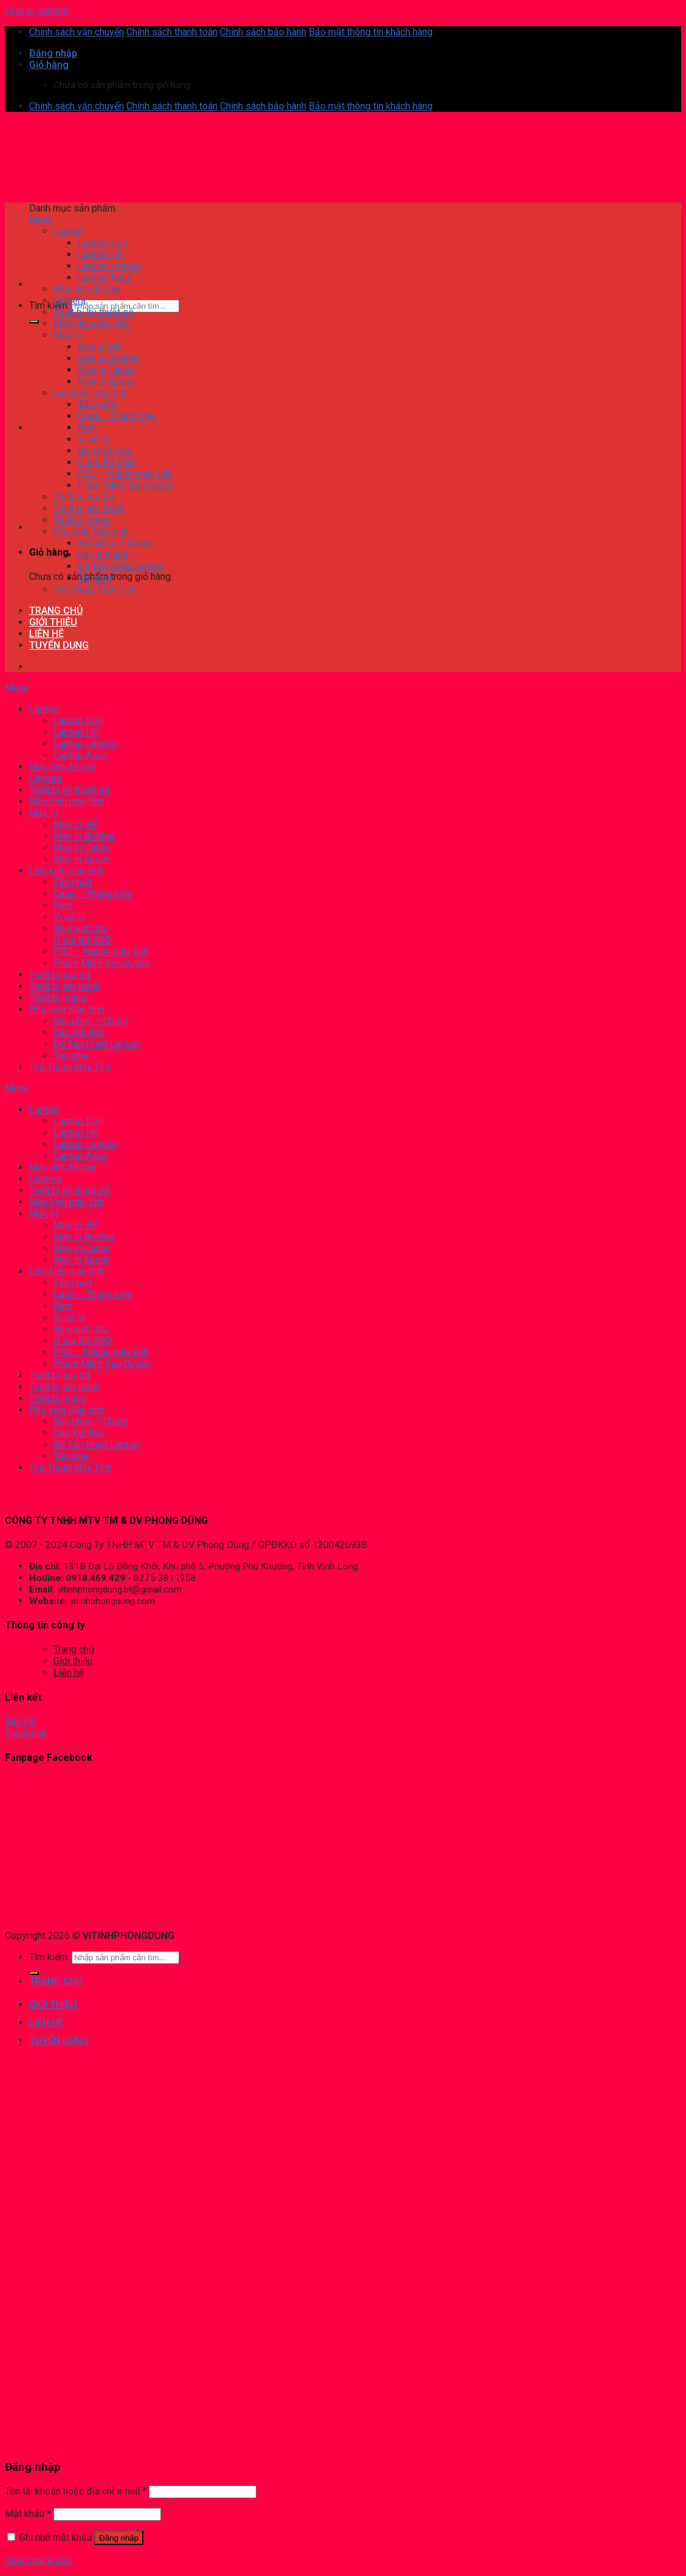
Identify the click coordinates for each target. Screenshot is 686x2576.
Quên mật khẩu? (39, 2560)
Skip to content (37, 10)
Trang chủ (73, 1649)
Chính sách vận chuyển (76, 32)
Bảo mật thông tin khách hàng (371, 32)
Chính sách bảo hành (263, 32)
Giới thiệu (72, 1661)
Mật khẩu (28, 2513)
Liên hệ (68, 1672)
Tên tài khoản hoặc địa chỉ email (75, 2491)
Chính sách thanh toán (172, 32)
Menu (41, 220)
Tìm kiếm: (49, 305)
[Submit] (34, 321)
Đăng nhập (119, 2538)
